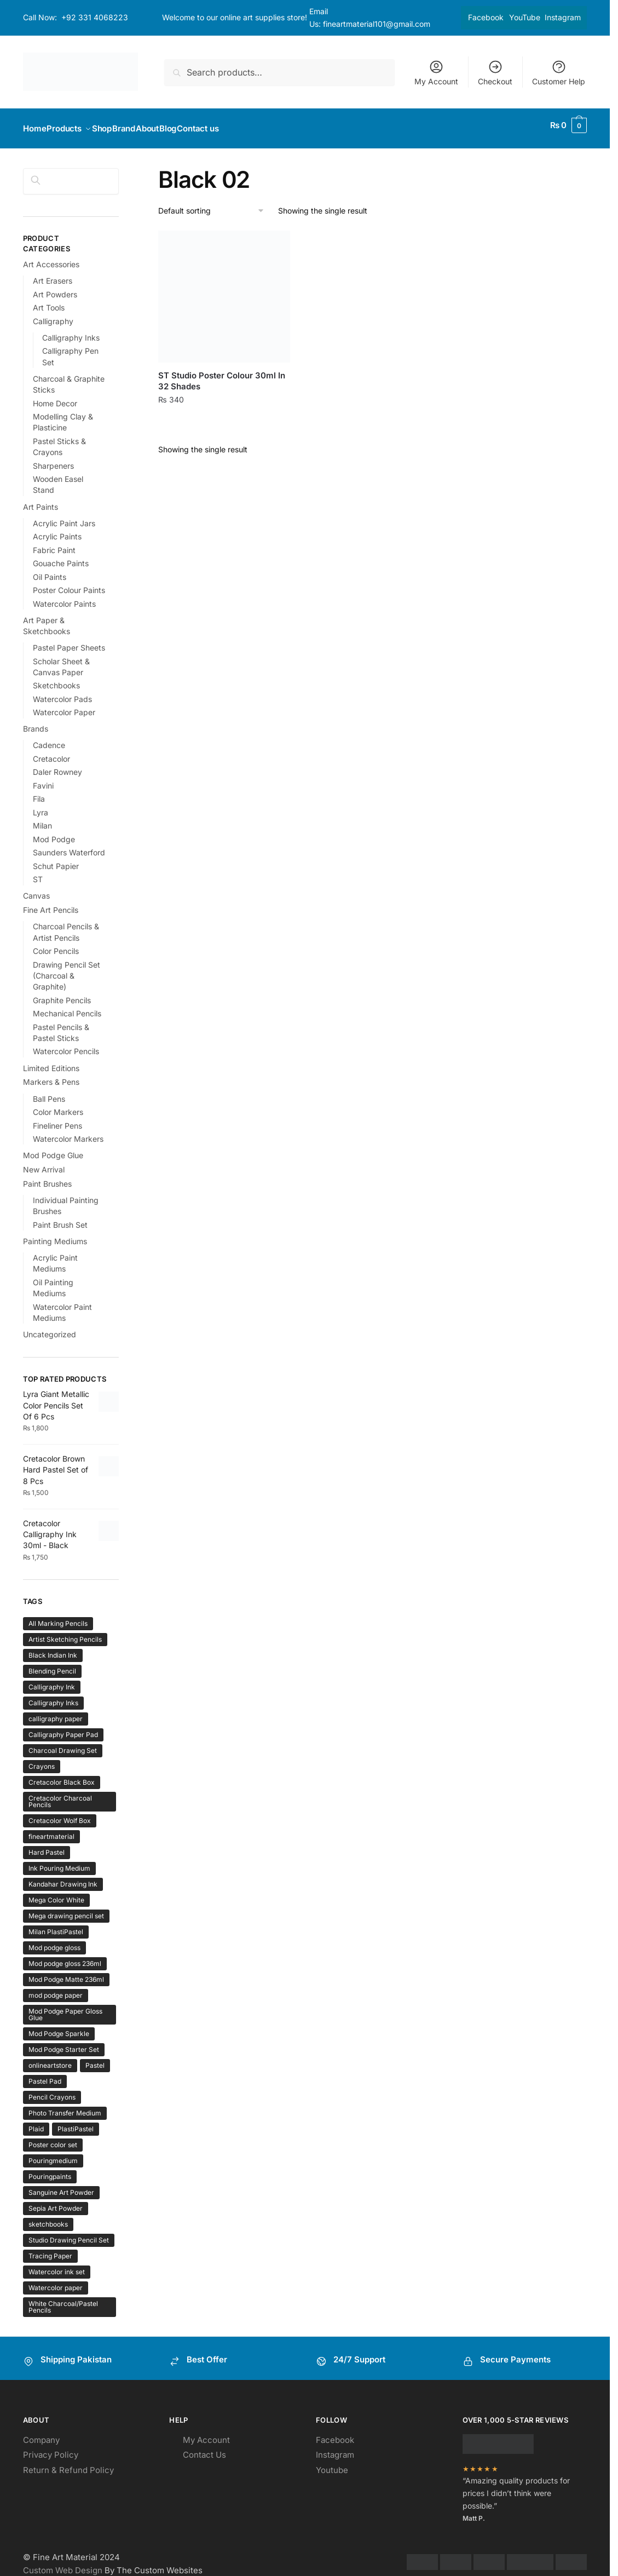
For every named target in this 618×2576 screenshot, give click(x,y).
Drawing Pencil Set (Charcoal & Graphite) (66, 969)
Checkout (495, 72)
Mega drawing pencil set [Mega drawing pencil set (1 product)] (66, 1909)
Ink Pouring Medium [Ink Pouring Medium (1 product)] (59, 1862)
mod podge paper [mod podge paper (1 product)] (55, 1989)
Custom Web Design (62, 2563)
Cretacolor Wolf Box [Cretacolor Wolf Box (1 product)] (59, 1814)
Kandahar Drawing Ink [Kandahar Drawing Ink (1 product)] (62, 1877)
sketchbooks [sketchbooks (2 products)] (48, 2217)
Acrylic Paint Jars (64, 516)
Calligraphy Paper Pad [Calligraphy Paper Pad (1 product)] (63, 1728)
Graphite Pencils (62, 993)
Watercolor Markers (68, 1132)
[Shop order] (211, 204)
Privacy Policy (50, 2448)
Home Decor (55, 396)
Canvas (36, 889)
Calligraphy (53, 314)
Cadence (49, 738)
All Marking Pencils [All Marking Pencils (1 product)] (58, 1617)
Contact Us (204, 2448)
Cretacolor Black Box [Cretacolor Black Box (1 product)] (61, 1776)
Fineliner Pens (57, 1119)
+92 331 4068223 (94, 17)
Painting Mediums (55, 1234)
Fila (39, 792)
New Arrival (44, 1163)
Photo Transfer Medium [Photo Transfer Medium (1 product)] (64, 2106)
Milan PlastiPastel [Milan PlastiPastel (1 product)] (55, 1925)
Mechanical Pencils (67, 1006)
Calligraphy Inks (71, 331)
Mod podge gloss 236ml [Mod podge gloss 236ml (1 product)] (64, 1957)
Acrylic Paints (57, 529)
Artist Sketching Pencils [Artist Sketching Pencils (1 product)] (65, 1633)
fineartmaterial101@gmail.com (376, 23)
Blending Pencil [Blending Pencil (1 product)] (52, 1664)
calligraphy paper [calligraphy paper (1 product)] (55, 1712)
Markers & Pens (51, 1075)
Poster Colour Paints (69, 583)
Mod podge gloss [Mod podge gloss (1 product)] (54, 1941)
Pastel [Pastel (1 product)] (95, 2059)
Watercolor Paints (64, 597)
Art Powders (55, 287)
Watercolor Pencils (66, 1044)
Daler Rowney (57, 765)
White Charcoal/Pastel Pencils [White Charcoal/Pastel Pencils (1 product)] (63, 2300)
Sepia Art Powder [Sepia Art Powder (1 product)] (55, 2202)
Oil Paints (49, 570)
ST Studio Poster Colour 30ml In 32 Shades (221, 374)
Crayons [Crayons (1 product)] (41, 1760)
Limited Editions (51, 1061)
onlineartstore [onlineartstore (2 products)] (50, 2059)
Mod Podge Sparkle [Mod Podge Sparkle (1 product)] (58, 2027)
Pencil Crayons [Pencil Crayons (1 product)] (52, 2090)
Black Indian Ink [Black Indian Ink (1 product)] (52, 1649)
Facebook (486, 17)
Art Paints (40, 500)
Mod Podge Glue (53, 1148)
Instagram (563, 17)
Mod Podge (54, 832)
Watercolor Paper (64, 705)
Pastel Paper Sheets (69, 641)
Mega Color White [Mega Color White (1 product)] (56, 1893)
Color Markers (58, 1105)
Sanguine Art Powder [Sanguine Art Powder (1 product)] (61, 2186)
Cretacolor (51, 752)
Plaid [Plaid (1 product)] (36, 2122)
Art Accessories (51, 257)
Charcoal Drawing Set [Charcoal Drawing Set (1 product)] (62, 1744)
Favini (43, 779)
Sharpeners (53, 459)
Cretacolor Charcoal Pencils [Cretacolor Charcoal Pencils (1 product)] (60, 1794)
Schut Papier (56, 859)
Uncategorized (49, 1327)
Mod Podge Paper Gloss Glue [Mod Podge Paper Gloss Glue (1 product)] (65, 2007)
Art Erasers (52, 274)
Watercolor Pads (62, 692)
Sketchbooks (56, 678)
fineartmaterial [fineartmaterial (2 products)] (51, 1830)
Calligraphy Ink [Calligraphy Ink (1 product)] (51, 1680)
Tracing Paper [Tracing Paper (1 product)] (50, 2249)
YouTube (524, 17)
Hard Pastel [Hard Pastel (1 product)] (46, 1846)
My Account (436, 72)
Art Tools (49, 301)
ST (38, 872)
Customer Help (558, 72)
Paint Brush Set (60, 1218)
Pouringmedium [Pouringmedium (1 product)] (53, 2154)
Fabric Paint (54, 543)
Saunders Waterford (69, 845)
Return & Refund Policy (68, 2463)
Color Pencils (56, 944)
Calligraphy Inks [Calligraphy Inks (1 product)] (53, 1696)
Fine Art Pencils (50, 903)
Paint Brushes (47, 1177)
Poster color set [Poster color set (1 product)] (52, 2138)
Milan (42, 819)
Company (41, 2433)
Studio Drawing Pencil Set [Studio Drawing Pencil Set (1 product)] (68, 2233)
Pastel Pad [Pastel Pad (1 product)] (44, 2075)
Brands (35, 722)
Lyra (40, 805)
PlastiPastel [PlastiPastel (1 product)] (75, 2122)
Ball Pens (49, 1092)
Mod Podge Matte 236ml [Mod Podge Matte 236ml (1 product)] (66, 1973)
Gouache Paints (61, 556)
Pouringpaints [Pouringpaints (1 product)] (49, 2170)
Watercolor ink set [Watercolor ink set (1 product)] (56, 2265)
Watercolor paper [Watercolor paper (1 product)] (55, 2281)
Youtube (332, 2463)
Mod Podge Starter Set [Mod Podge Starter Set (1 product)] (63, 2043)
